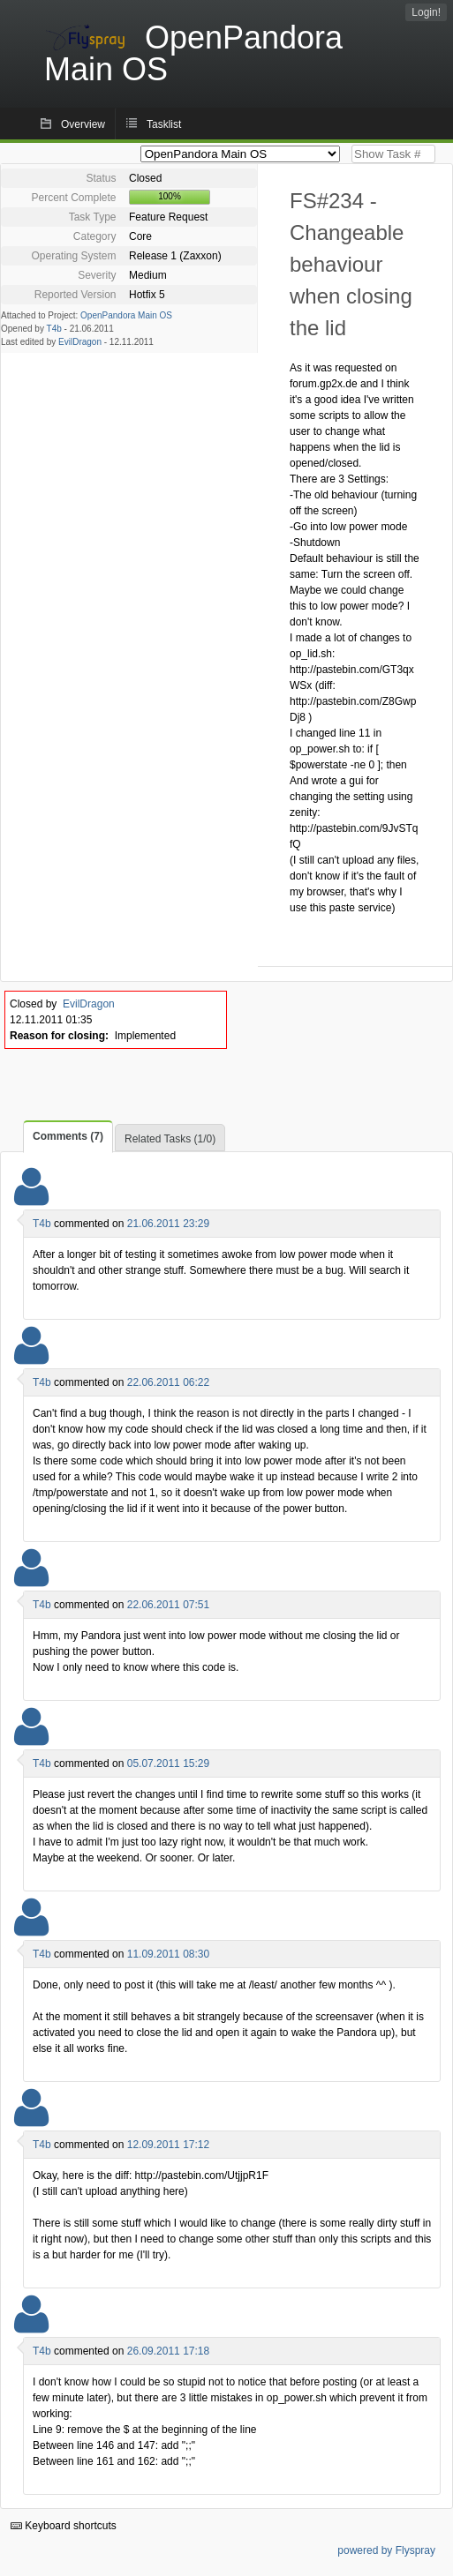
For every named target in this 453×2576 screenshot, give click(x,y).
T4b (54, 328)
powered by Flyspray (386, 2550)
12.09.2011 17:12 (168, 2144)
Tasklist (164, 124)
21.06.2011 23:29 (168, 1223)
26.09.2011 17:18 (168, 2351)
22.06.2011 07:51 (168, 1605)
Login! (426, 12)
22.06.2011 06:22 (168, 1382)
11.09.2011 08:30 (168, 1954)
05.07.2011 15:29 (168, 1763)
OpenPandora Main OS (126, 315)
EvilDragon (80, 342)
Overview (83, 124)
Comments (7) (68, 1136)
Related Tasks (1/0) (170, 1139)
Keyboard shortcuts (64, 2526)
